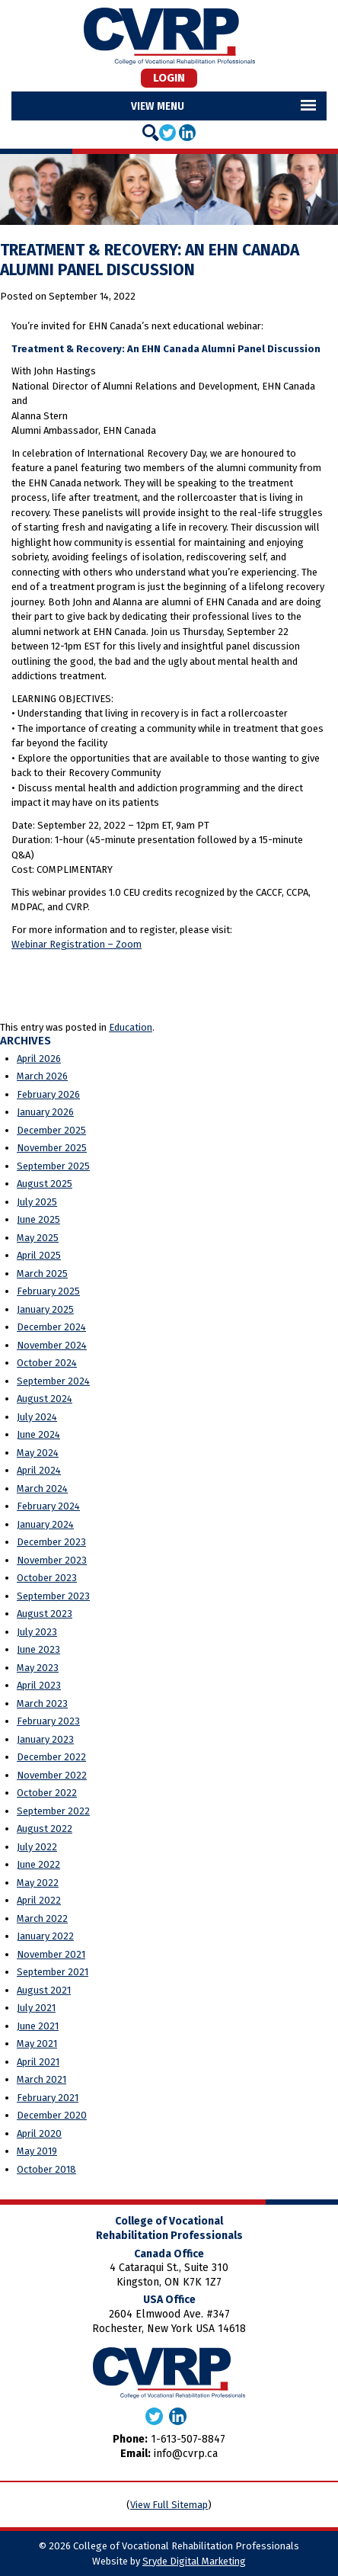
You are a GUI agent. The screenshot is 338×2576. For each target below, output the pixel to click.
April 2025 (39, 1255)
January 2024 (45, 1524)
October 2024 (47, 1362)
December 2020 (52, 2115)
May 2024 (38, 1452)
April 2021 (38, 2062)
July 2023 (37, 1632)
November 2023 (52, 1560)
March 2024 (42, 1488)
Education (130, 1027)
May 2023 (38, 1667)
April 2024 (39, 1470)
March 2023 (42, 1703)
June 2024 (38, 1434)
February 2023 (48, 1721)
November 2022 (52, 1775)
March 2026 (42, 1076)
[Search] (150, 132)
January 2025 (45, 1309)
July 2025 (37, 1202)
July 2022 (37, 1847)
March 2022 (42, 1918)
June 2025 (38, 1219)
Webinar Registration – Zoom (76, 944)
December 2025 (51, 1130)
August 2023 (44, 1613)
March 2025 (42, 1273)
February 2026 (48, 1094)
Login (169, 78)
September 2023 (53, 1596)
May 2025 (38, 1237)
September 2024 (53, 1381)
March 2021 (41, 2079)
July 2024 (37, 1417)
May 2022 (38, 1882)
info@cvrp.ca (186, 2453)
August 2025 (44, 1183)
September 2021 (52, 1972)
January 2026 (45, 1112)
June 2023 (38, 1649)
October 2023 (47, 1577)
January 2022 (45, 1936)
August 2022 (44, 1828)
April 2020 (39, 2133)
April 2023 (39, 1685)
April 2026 (39, 1058)
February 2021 (47, 2097)
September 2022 (53, 1811)
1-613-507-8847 (188, 2439)
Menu (170, 106)
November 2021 (51, 1954)
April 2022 (39, 1900)
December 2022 (51, 1757)
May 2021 (37, 2043)
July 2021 (36, 2007)
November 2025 (52, 1147)
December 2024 (51, 1327)
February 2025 (48, 1291)
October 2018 (46, 2169)
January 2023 (45, 1739)
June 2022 (38, 1864)
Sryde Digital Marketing (194, 2561)
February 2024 (48, 1506)
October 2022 (47, 1792)
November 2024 (52, 1345)
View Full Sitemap (169, 2504)
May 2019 (37, 2151)
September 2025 (53, 1166)
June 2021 (38, 2026)
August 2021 (44, 1990)
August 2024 (44, 1398)
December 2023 (51, 1542)
